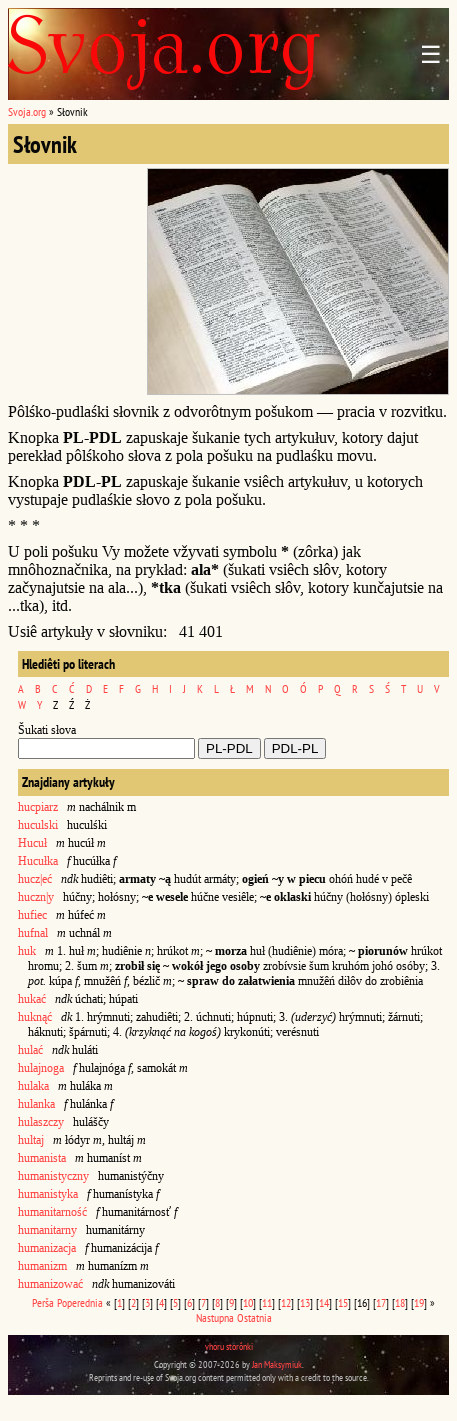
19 (419, 1302)
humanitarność (52, 1212)
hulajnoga (41, 1068)
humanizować (50, 1284)
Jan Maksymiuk (277, 1364)
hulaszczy (41, 1122)
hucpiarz (38, 807)
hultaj (31, 1140)
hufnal (33, 933)
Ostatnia (254, 1317)
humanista (42, 1158)
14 (324, 1302)
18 (400, 1302)
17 (381, 1302)
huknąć (35, 1017)
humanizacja (47, 1248)
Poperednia (80, 1302)
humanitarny (47, 1230)
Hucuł (32, 843)
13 (305, 1302)
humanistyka (48, 1194)
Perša (43, 1302)
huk (27, 951)
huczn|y (36, 897)
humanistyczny (53, 1176)
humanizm (42, 1266)
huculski (38, 825)
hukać (32, 999)
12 (286, 1302)
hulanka (36, 1104)
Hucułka (38, 861)
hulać (30, 1050)
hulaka (33, 1086)
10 (248, 1302)
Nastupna (215, 1317)
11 (267, 1302)
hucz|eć (35, 879)
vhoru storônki (229, 1346)
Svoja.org (27, 111)
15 (343, 1302)
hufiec (32, 915)
